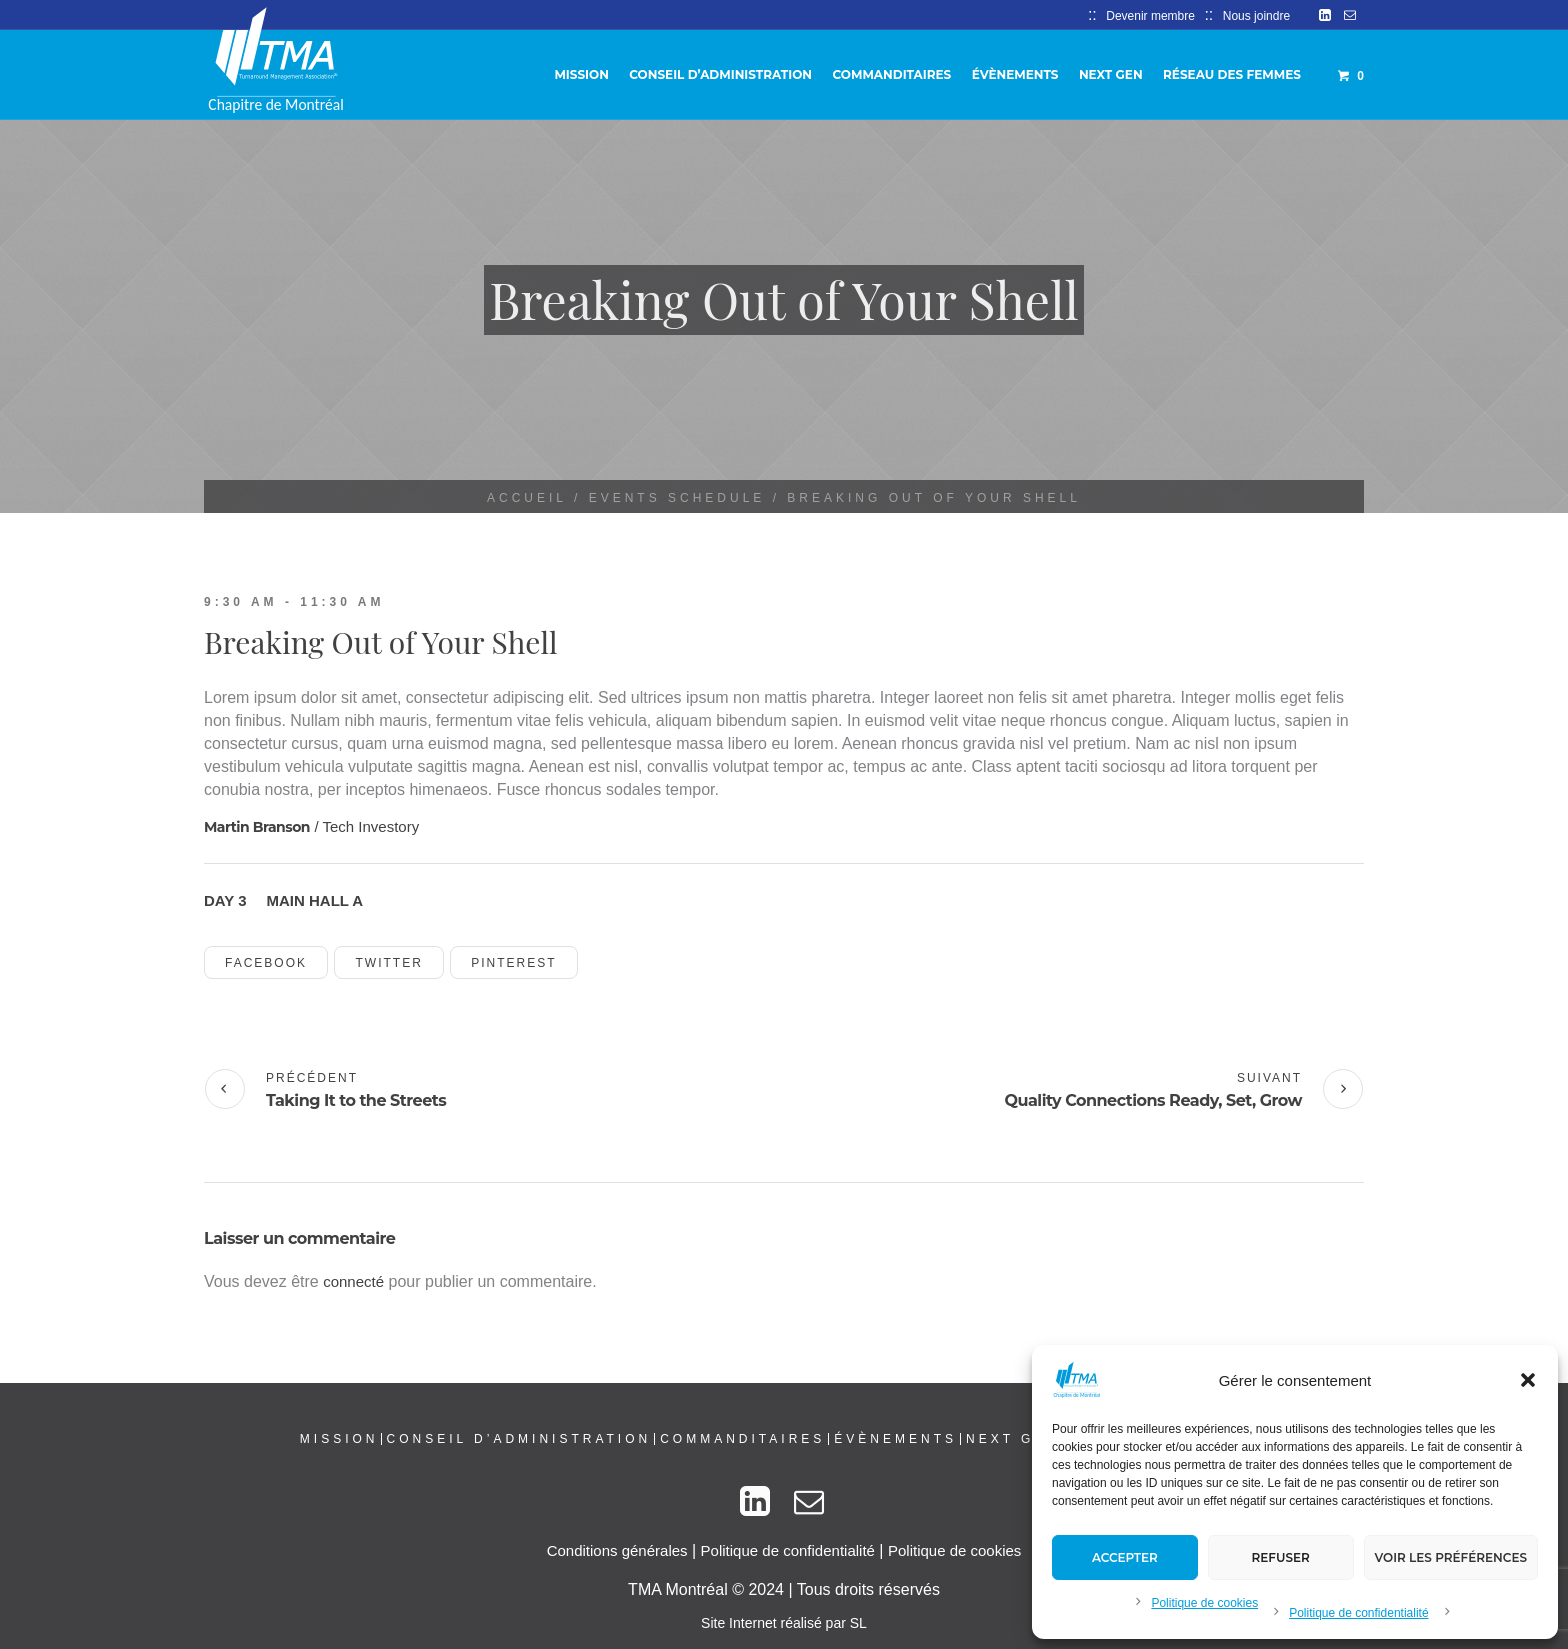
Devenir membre (1150, 16)
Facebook (266, 963)
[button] (1528, 1380)
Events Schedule (677, 498)
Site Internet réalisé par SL (784, 1623)
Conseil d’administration (519, 1439)
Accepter (1125, 1557)
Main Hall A (315, 900)
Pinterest (513, 963)
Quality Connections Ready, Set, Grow (1153, 1100)
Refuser (1281, 1557)
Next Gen (1012, 1439)
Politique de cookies (1204, 1603)
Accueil (527, 498)
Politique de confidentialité (1358, 1613)
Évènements (895, 1439)
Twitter (388, 963)
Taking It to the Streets (356, 1100)
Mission (339, 1439)
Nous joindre (1256, 16)
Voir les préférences (1451, 1557)
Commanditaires (742, 1439)
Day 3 (225, 900)
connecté (353, 1281)
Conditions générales (617, 1550)
